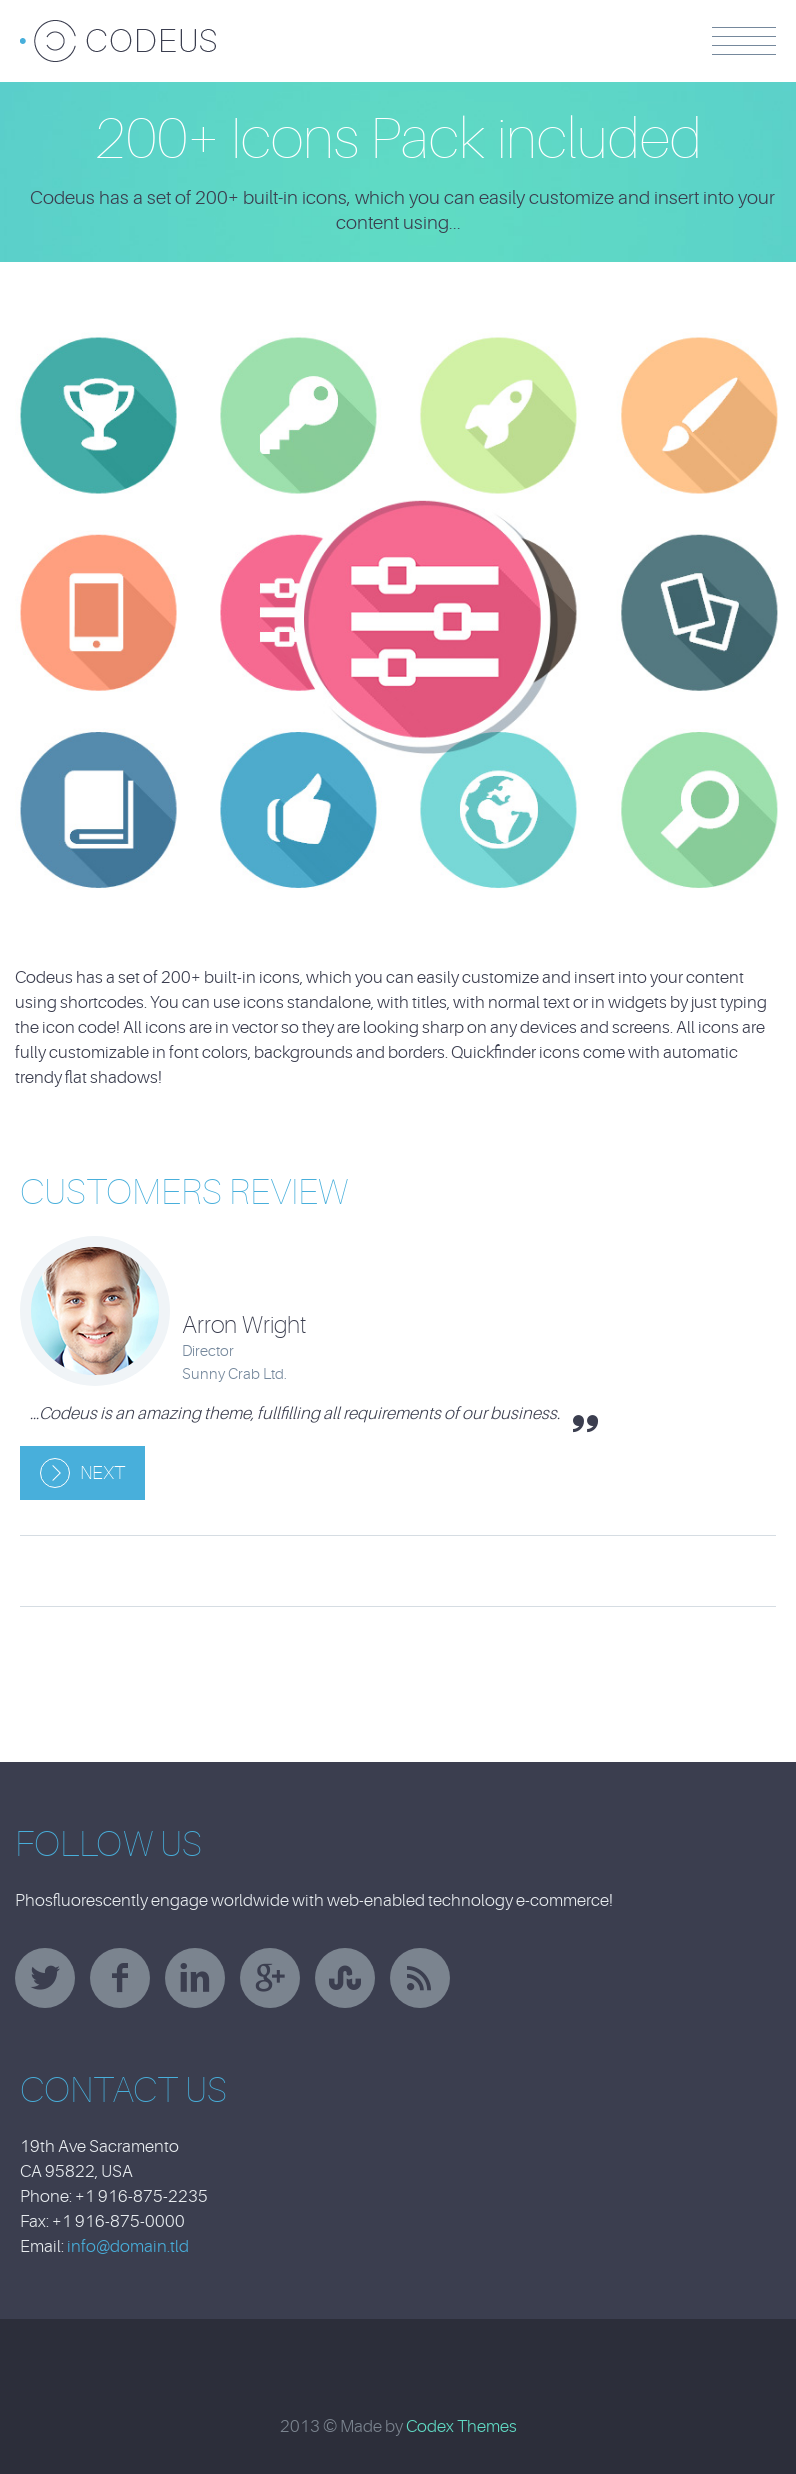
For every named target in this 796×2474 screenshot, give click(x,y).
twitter (45, 1978)
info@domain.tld (128, 2246)
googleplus (270, 1978)
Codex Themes (461, 2426)
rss (420, 1978)
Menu (744, 41)
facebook (120, 1978)
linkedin (195, 1978)
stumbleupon (345, 1978)
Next (102, 1473)
